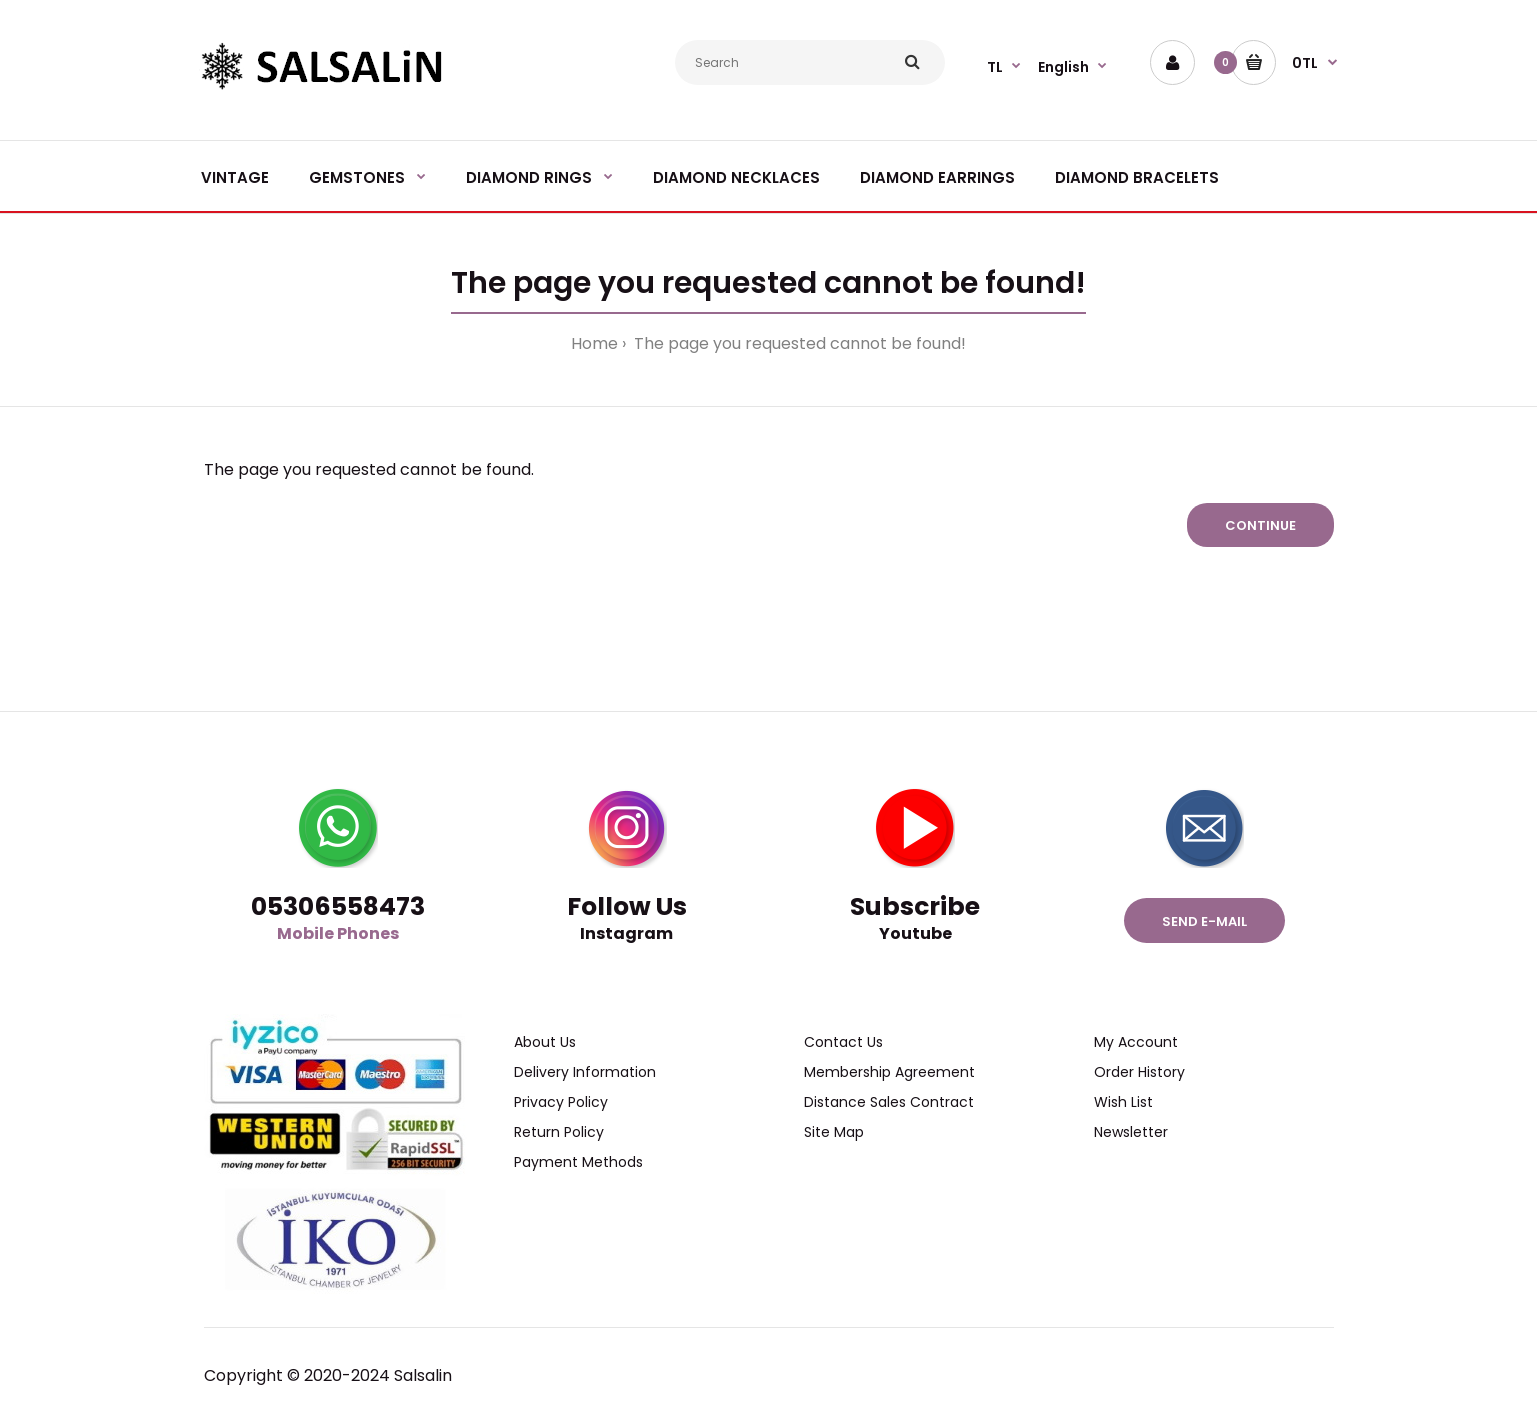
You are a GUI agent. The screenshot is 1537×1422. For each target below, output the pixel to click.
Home (594, 343)
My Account (1136, 1042)
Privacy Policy (561, 1102)
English (1063, 67)
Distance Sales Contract (889, 1102)
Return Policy (559, 1132)
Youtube (915, 933)
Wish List (1123, 1102)
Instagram (626, 933)
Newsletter (1131, 1132)
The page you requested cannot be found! (798, 343)
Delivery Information (585, 1072)
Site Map (834, 1132)
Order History (1139, 1072)
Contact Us (843, 1042)
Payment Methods (578, 1162)
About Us (545, 1042)
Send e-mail (1204, 921)
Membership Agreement (889, 1072)
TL (995, 67)
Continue (1260, 525)
